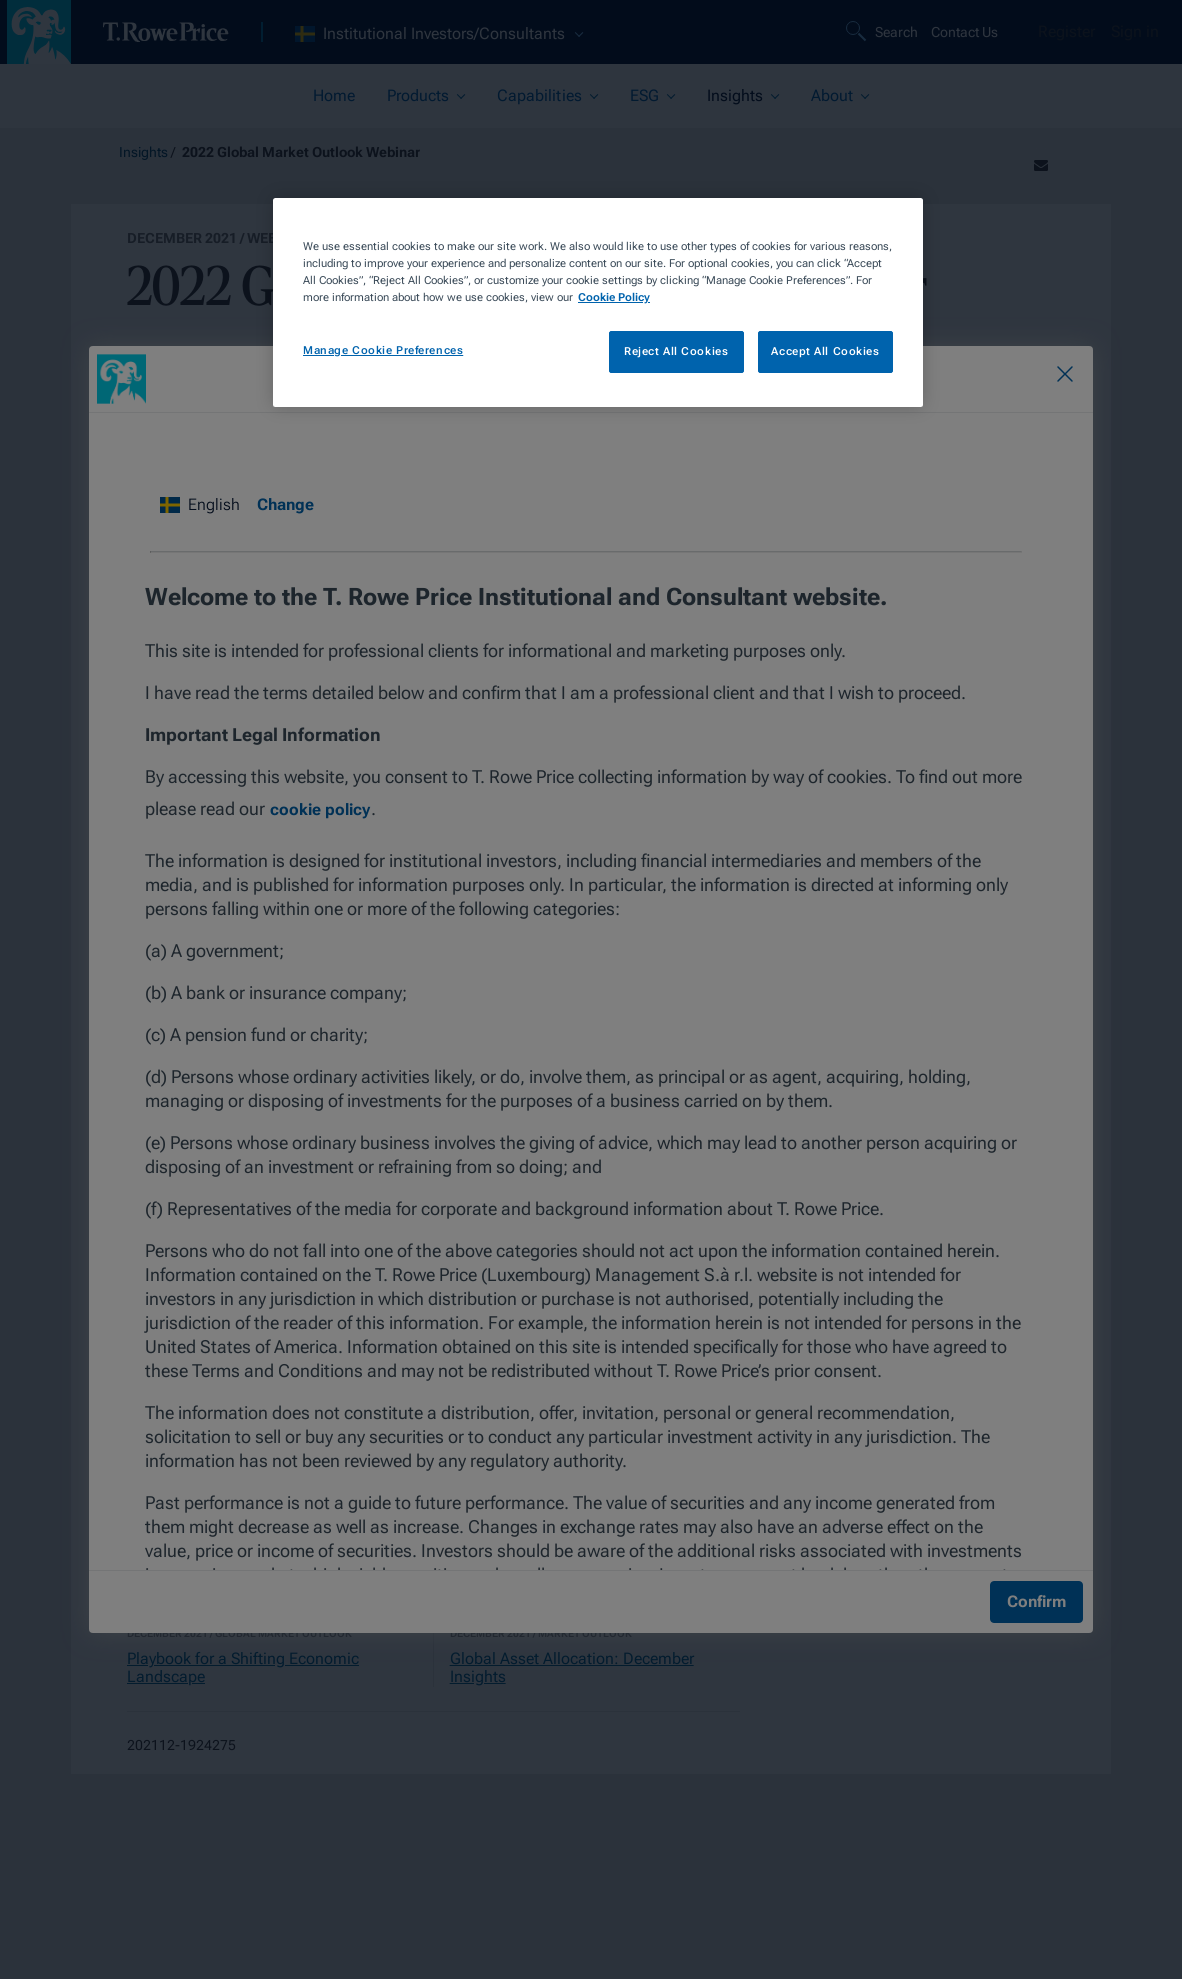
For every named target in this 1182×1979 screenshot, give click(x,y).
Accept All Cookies (825, 351)
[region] (598, 302)
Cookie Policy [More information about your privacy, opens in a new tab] (614, 297)
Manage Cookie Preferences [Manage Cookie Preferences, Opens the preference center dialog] (383, 350)
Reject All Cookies (676, 351)
